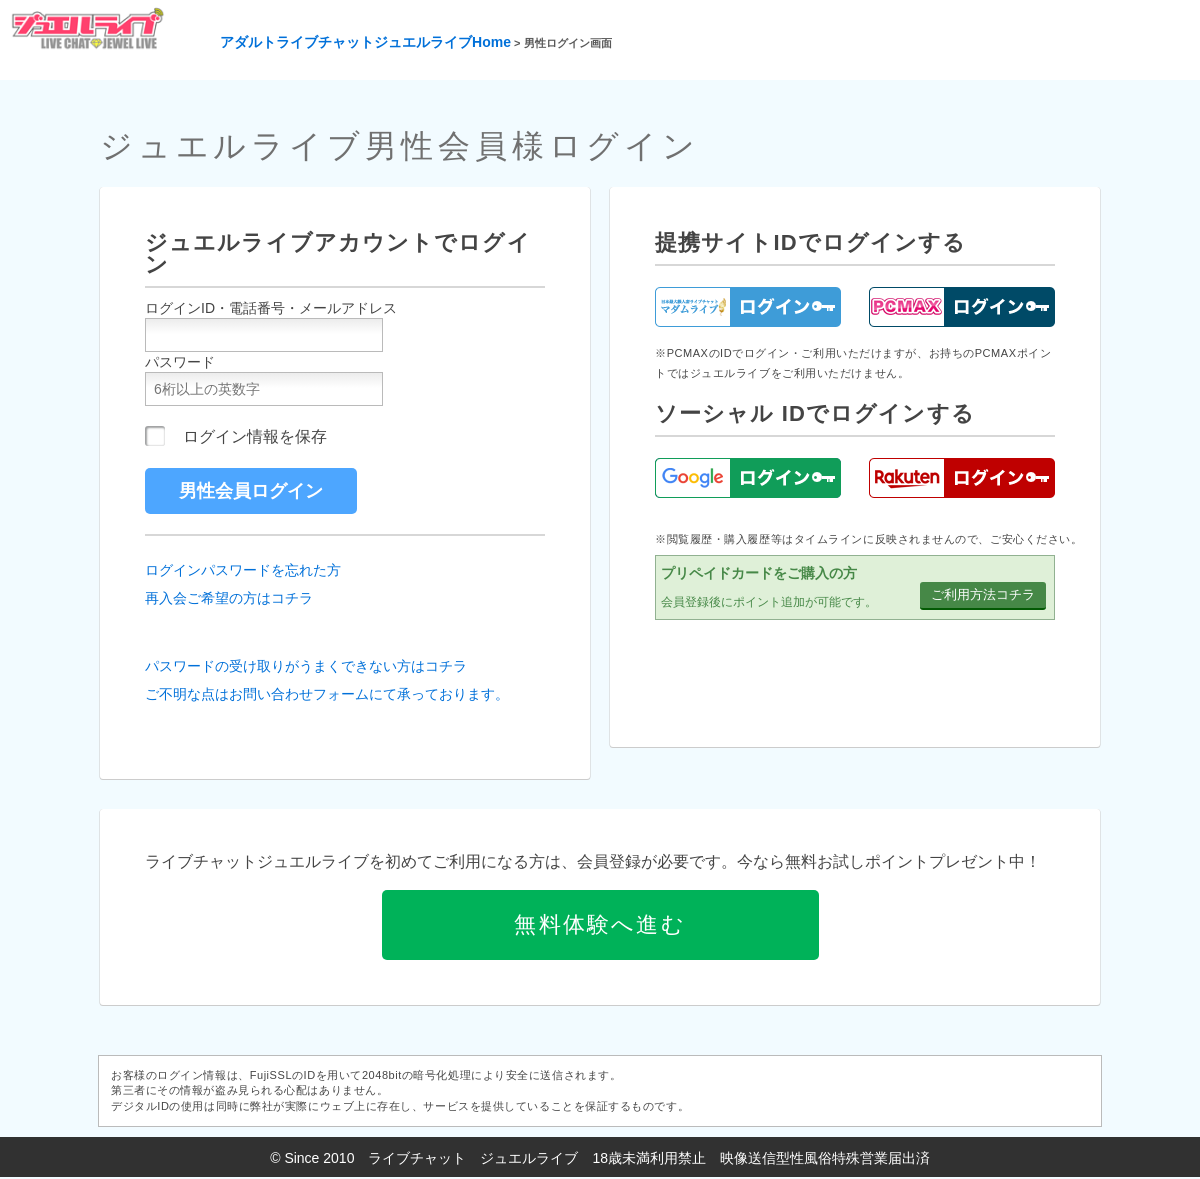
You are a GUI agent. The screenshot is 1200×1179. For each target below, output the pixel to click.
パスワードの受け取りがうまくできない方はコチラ (306, 666)
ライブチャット (417, 1158)
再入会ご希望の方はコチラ (229, 598)
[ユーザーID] (264, 335)
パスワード (180, 362)
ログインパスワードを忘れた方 (243, 570)
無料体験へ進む (599, 924)
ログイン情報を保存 (255, 436)
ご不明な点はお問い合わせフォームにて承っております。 (327, 694)
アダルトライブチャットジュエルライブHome (365, 42)
